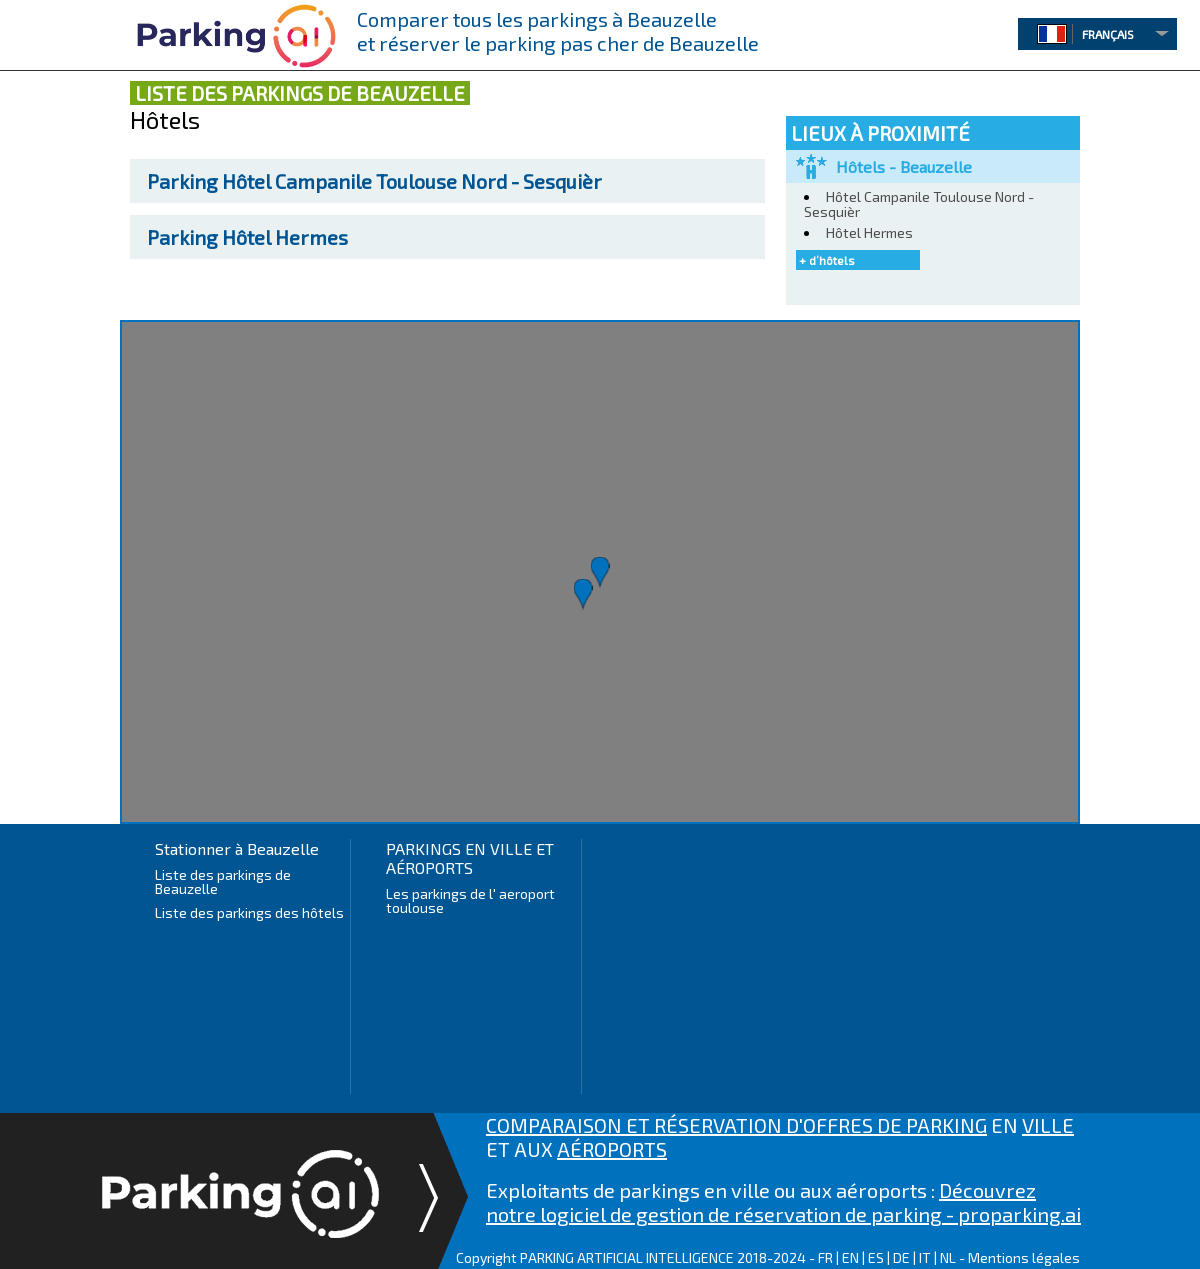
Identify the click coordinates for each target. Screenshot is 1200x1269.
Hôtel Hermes (247, 237)
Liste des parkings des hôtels (249, 912)
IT (925, 1257)
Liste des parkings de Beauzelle (223, 881)
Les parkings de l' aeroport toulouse (470, 900)
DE (901, 1257)
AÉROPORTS (612, 1149)
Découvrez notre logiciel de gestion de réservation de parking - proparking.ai (783, 1202)
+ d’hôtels (827, 260)
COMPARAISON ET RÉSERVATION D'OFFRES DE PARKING (736, 1125)
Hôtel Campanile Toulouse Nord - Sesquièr (374, 181)
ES (876, 1257)
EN (850, 1257)
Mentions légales (1024, 1257)
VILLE (1048, 1125)
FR (825, 1257)
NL (948, 1257)
